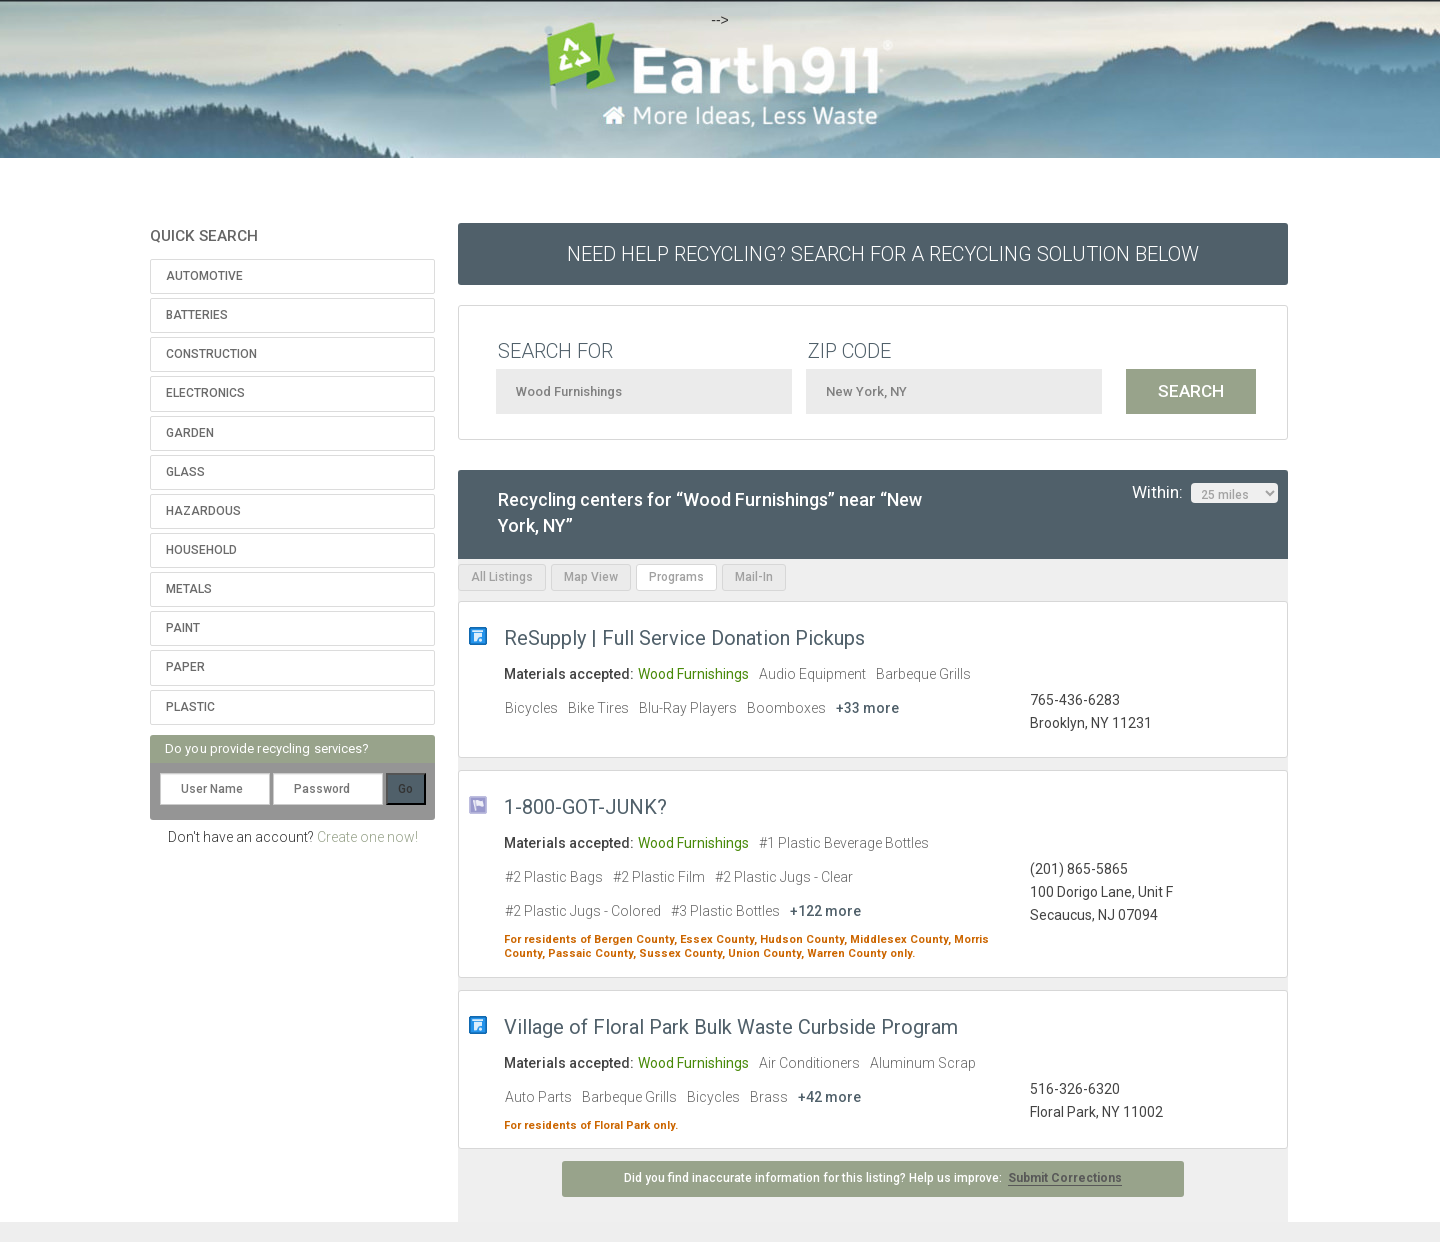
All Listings (502, 577)
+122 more (825, 911)
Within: (1205, 493)
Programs (676, 577)
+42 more (829, 1097)
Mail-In (754, 577)
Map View (591, 577)
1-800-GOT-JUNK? (585, 807)
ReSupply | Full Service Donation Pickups (684, 638)
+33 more (867, 708)
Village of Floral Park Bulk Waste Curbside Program (731, 1027)
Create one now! (367, 837)
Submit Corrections (1065, 1178)
